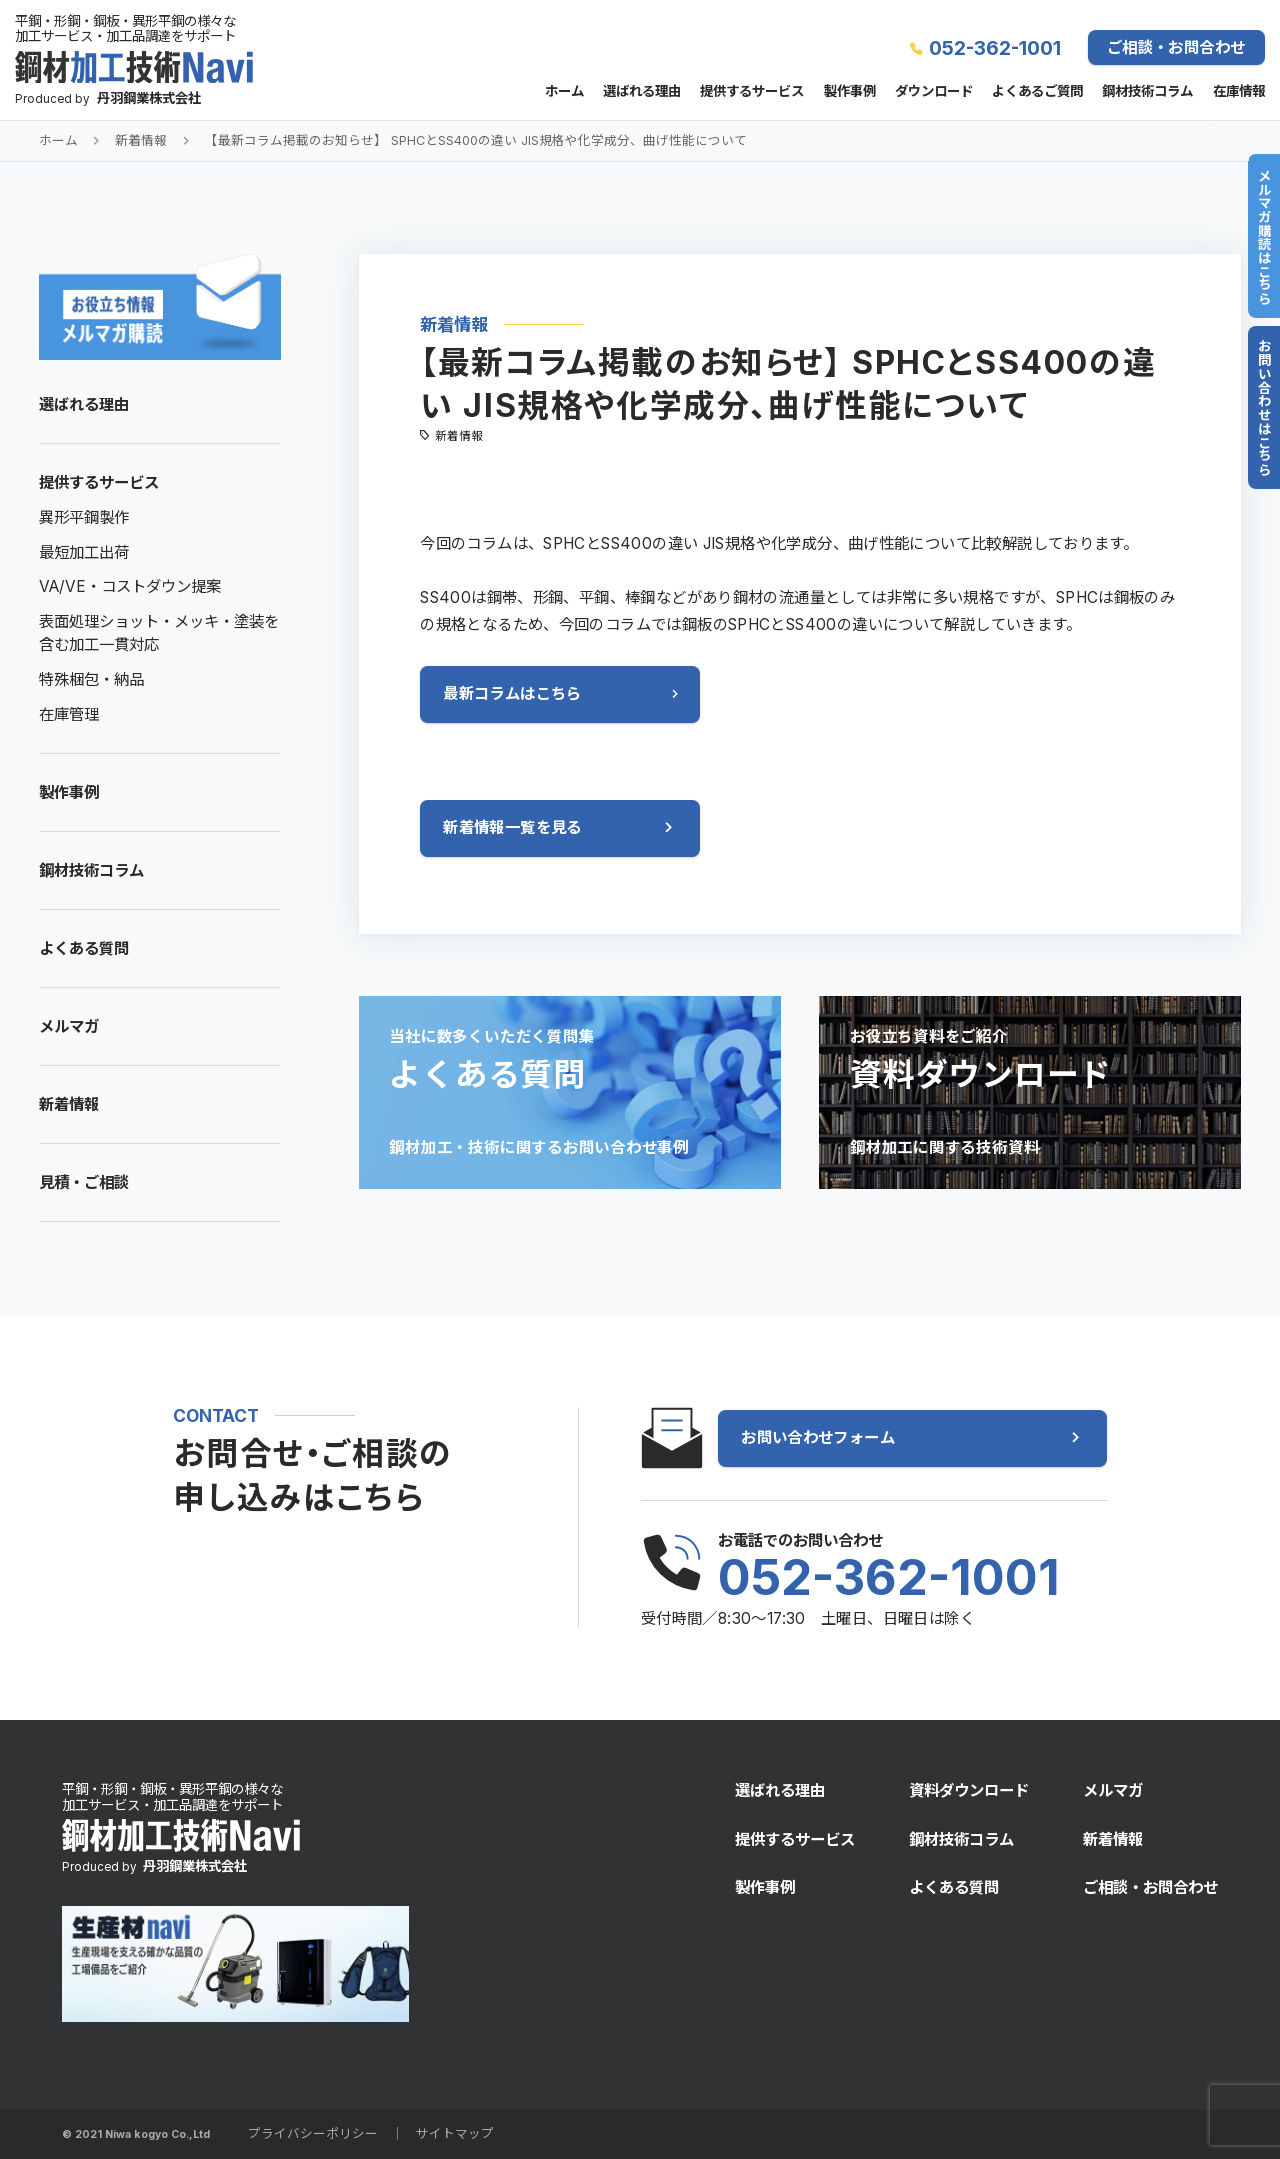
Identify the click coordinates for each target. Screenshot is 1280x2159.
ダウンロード (934, 92)
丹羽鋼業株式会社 (149, 98)
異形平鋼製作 (84, 517)
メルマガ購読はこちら (1264, 236)
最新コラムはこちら (512, 693)
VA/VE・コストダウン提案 (130, 586)
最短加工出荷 (84, 552)
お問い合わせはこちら (1264, 407)
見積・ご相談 (84, 1182)
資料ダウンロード (969, 1790)
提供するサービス (752, 92)
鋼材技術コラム (1147, 92)
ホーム (564, 92)
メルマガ (69, 1026)
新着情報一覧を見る (512, 827)
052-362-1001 (995, 48)
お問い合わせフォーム (818, 1437)
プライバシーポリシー (313, 2133)
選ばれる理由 (642, 92)
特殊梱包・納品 (91, 679)
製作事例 (850, 92)
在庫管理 (69, 714)
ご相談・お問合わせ (1176, 47)
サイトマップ (455, 2133)
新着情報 (141, 140)
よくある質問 (84, 948)
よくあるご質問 (1037, 92)
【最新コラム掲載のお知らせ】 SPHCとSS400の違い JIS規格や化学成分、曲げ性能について (476, 140)
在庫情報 (1239, 92)
